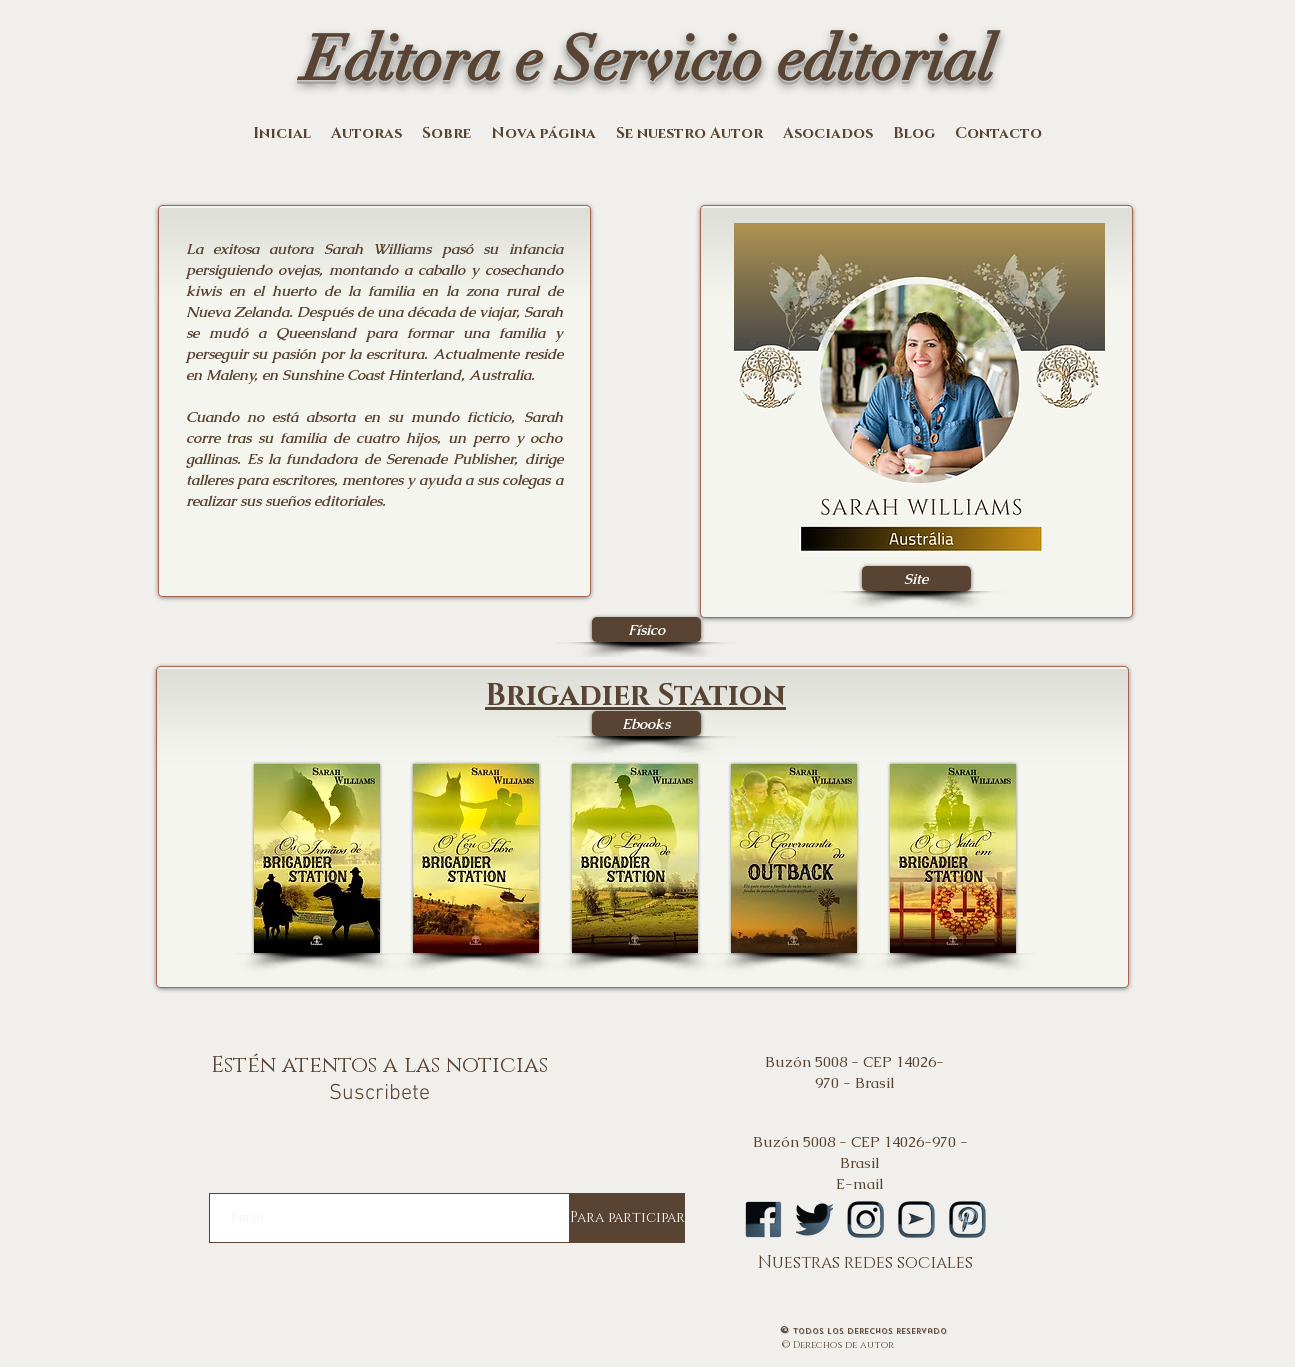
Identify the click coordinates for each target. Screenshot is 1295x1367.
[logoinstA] (865, 1219)
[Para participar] (627, 1218)
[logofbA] (763, 1219)
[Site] (916, 578)
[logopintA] (967, 1219)
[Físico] (646, 629)
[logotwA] (814, 1219)
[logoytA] (916, 1219)
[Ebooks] (646, 723)
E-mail (860, 1183)
